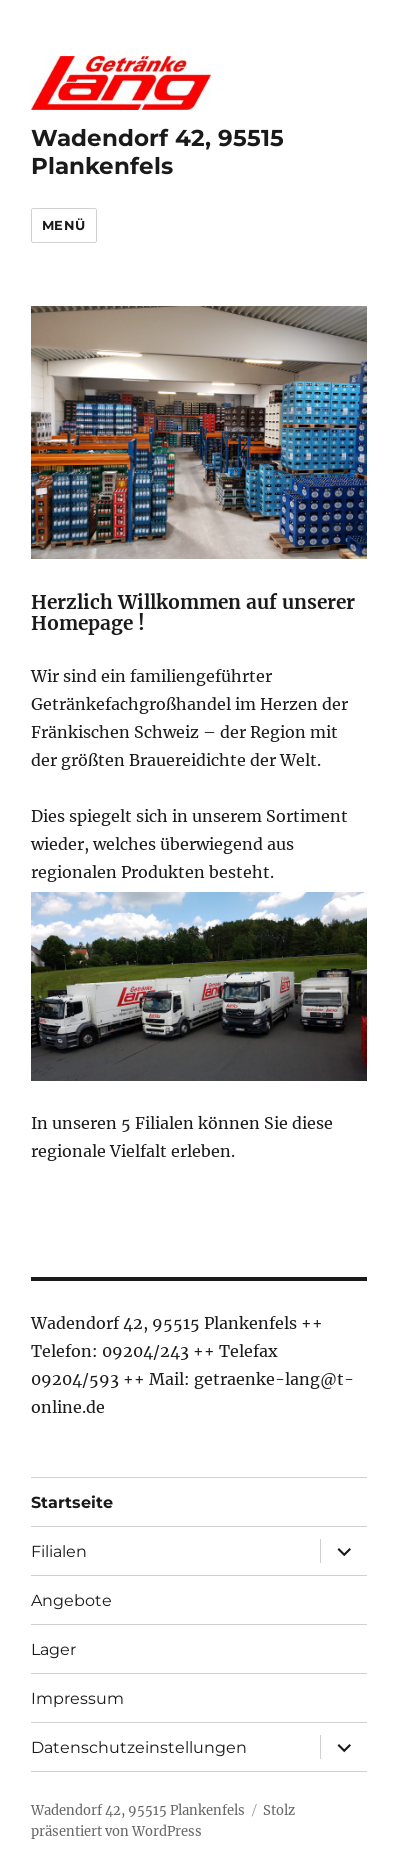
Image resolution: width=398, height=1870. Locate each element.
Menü (64, 225)
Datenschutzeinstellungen (139, 1747)
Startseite (72, 1502)
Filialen (59, 1551)
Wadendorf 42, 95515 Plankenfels (157, 152)
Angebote (71, 1600)
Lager (53, 1649)
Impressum (77, 1698)
